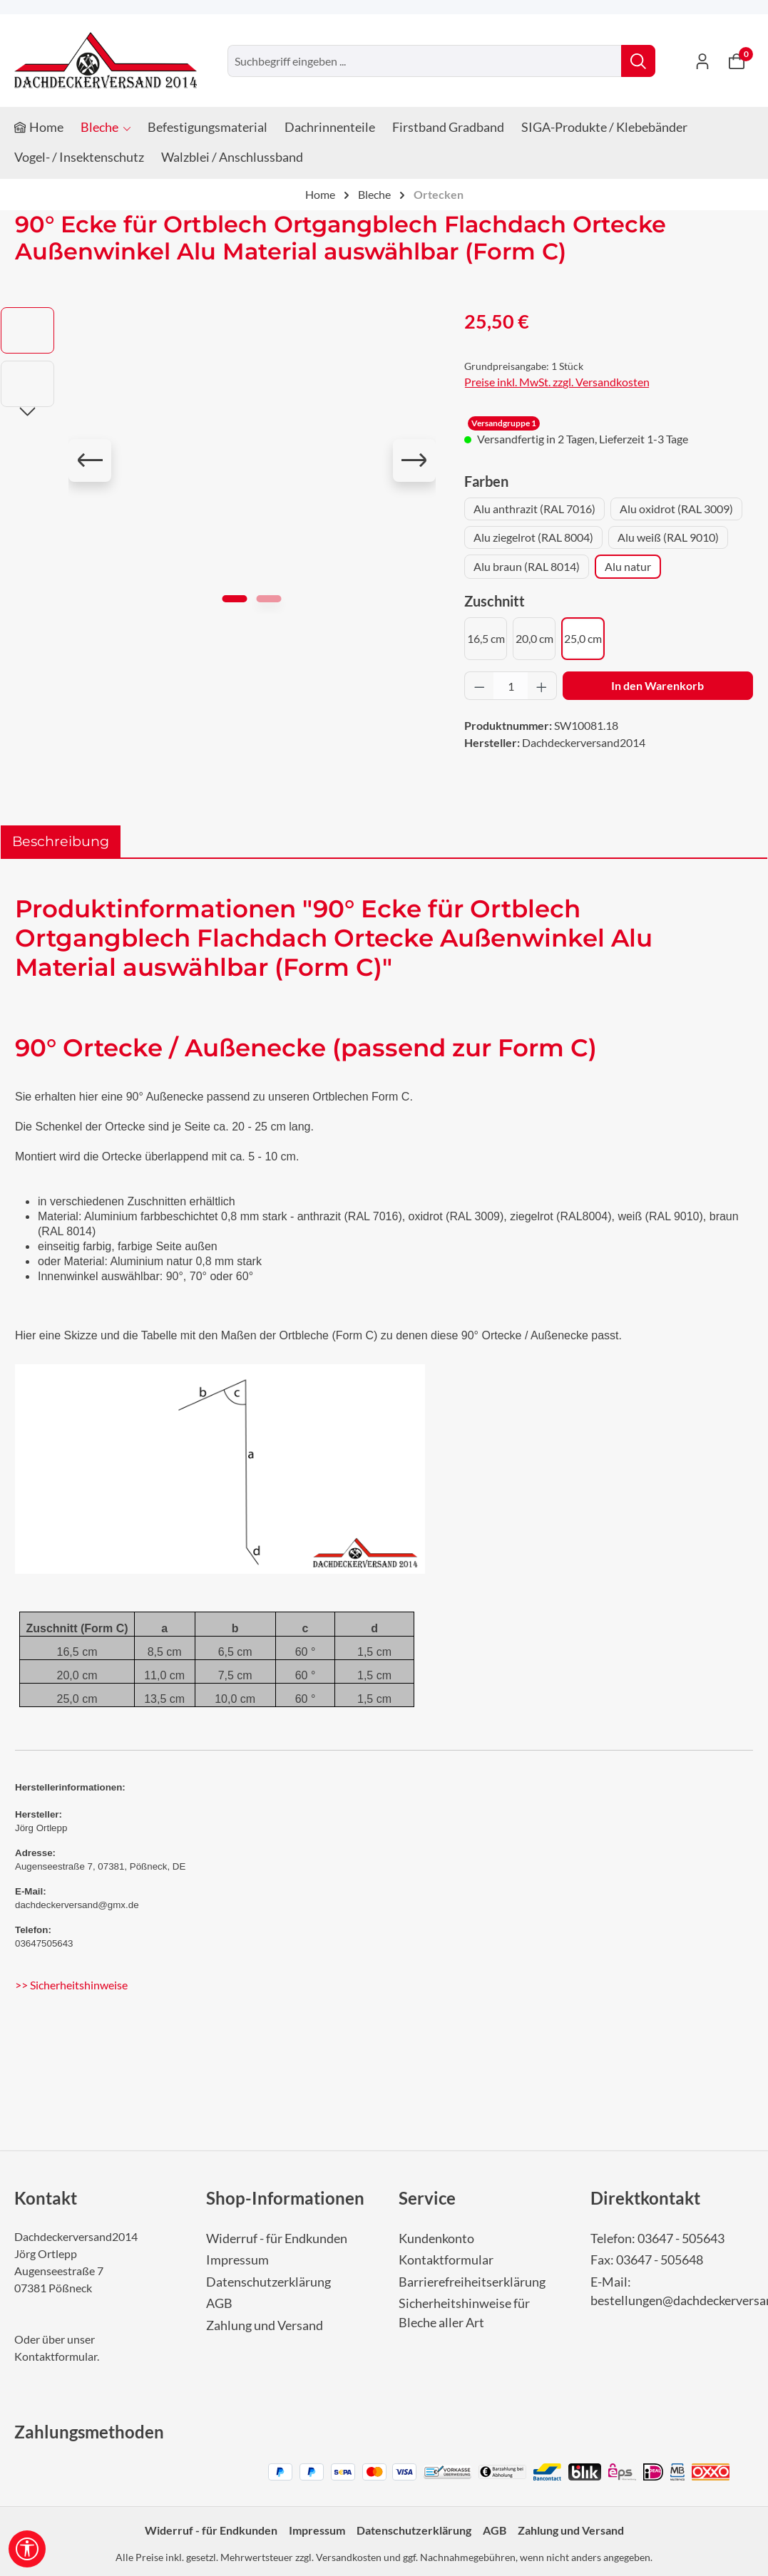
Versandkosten (349, 2557)
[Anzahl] (510, 685)
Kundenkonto (436, 2238)
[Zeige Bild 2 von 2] (269, 598)
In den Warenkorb (657, 685)
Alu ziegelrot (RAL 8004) (533, 537)
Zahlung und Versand (264, 2325)
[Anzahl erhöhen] (542, 685)
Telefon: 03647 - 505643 (657, 2238)
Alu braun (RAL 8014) (526, 566)
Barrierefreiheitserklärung (472, 2281)
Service (427, 2198)
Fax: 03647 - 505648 (646, 2259)
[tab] (61, 841)
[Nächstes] (414, 460)
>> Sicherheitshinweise (71, 1985)
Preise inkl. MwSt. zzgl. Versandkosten (557, 381)
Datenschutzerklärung (268, 2281)
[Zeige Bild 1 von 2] (234, 598)
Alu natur (628, 566)
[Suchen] (638, 61)
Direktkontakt (645, 2198)
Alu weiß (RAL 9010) (668, 537)
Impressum (237, 2259)
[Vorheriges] (89, 460)
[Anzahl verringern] (479, 685)
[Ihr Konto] (702, 60)
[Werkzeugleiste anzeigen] (27, 2548)
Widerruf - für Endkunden (276, 2238)
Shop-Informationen (285, 2198)
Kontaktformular (55, 2356)
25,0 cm (583, 638)
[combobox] (424, 61)
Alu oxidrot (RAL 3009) (676, 508)
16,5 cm (486, 638)
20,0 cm (534, 638)
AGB (219, 2303)
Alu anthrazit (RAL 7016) (534, 508)
